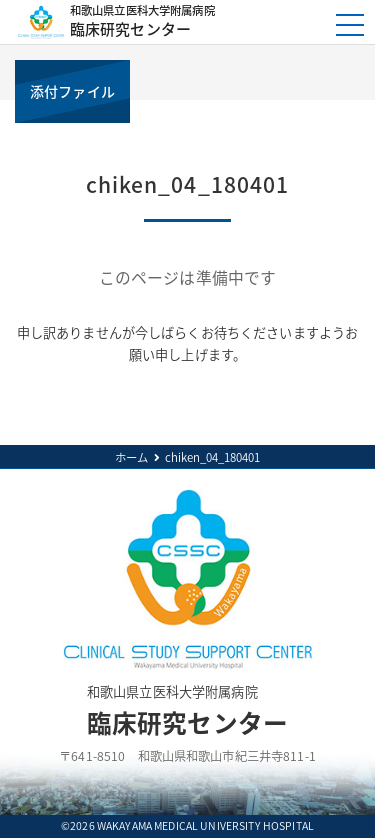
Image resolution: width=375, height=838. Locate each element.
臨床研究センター (193, 21)
